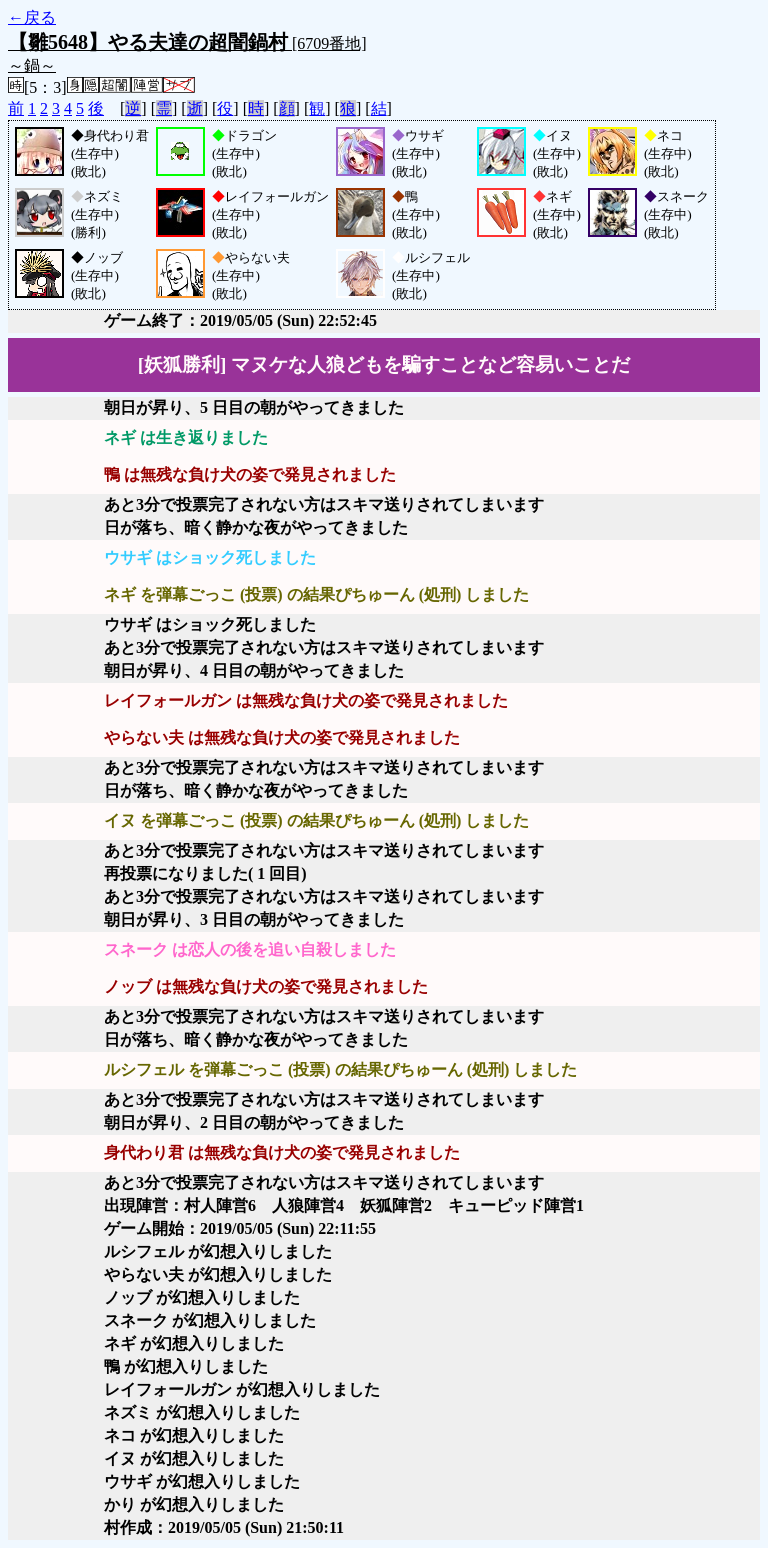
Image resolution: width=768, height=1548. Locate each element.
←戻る (32, 17)
